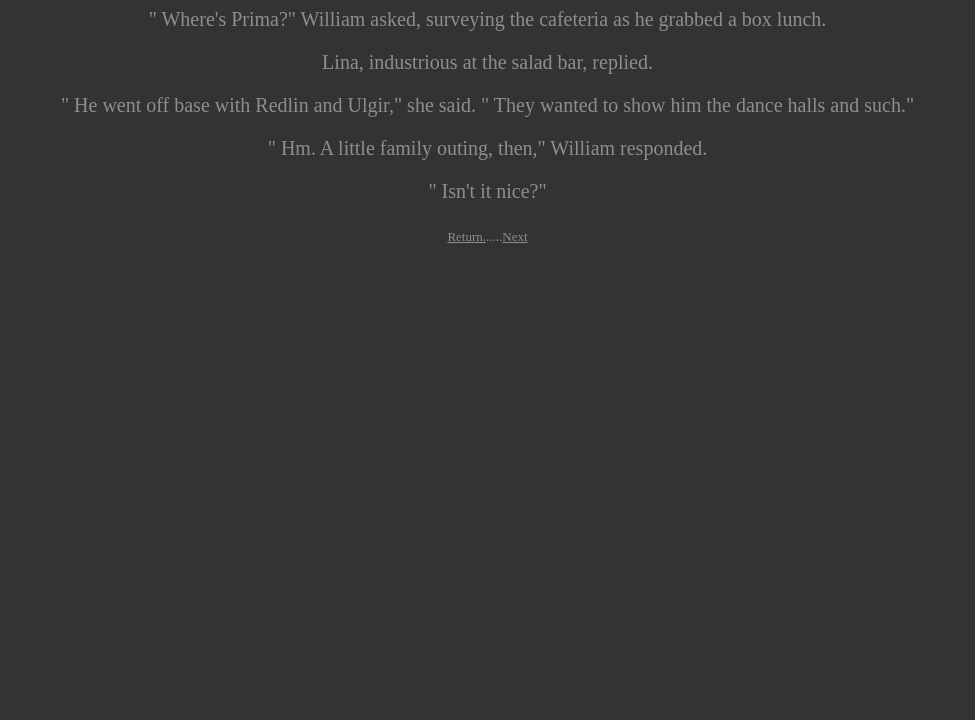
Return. (466, 236)
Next (514, 236)
